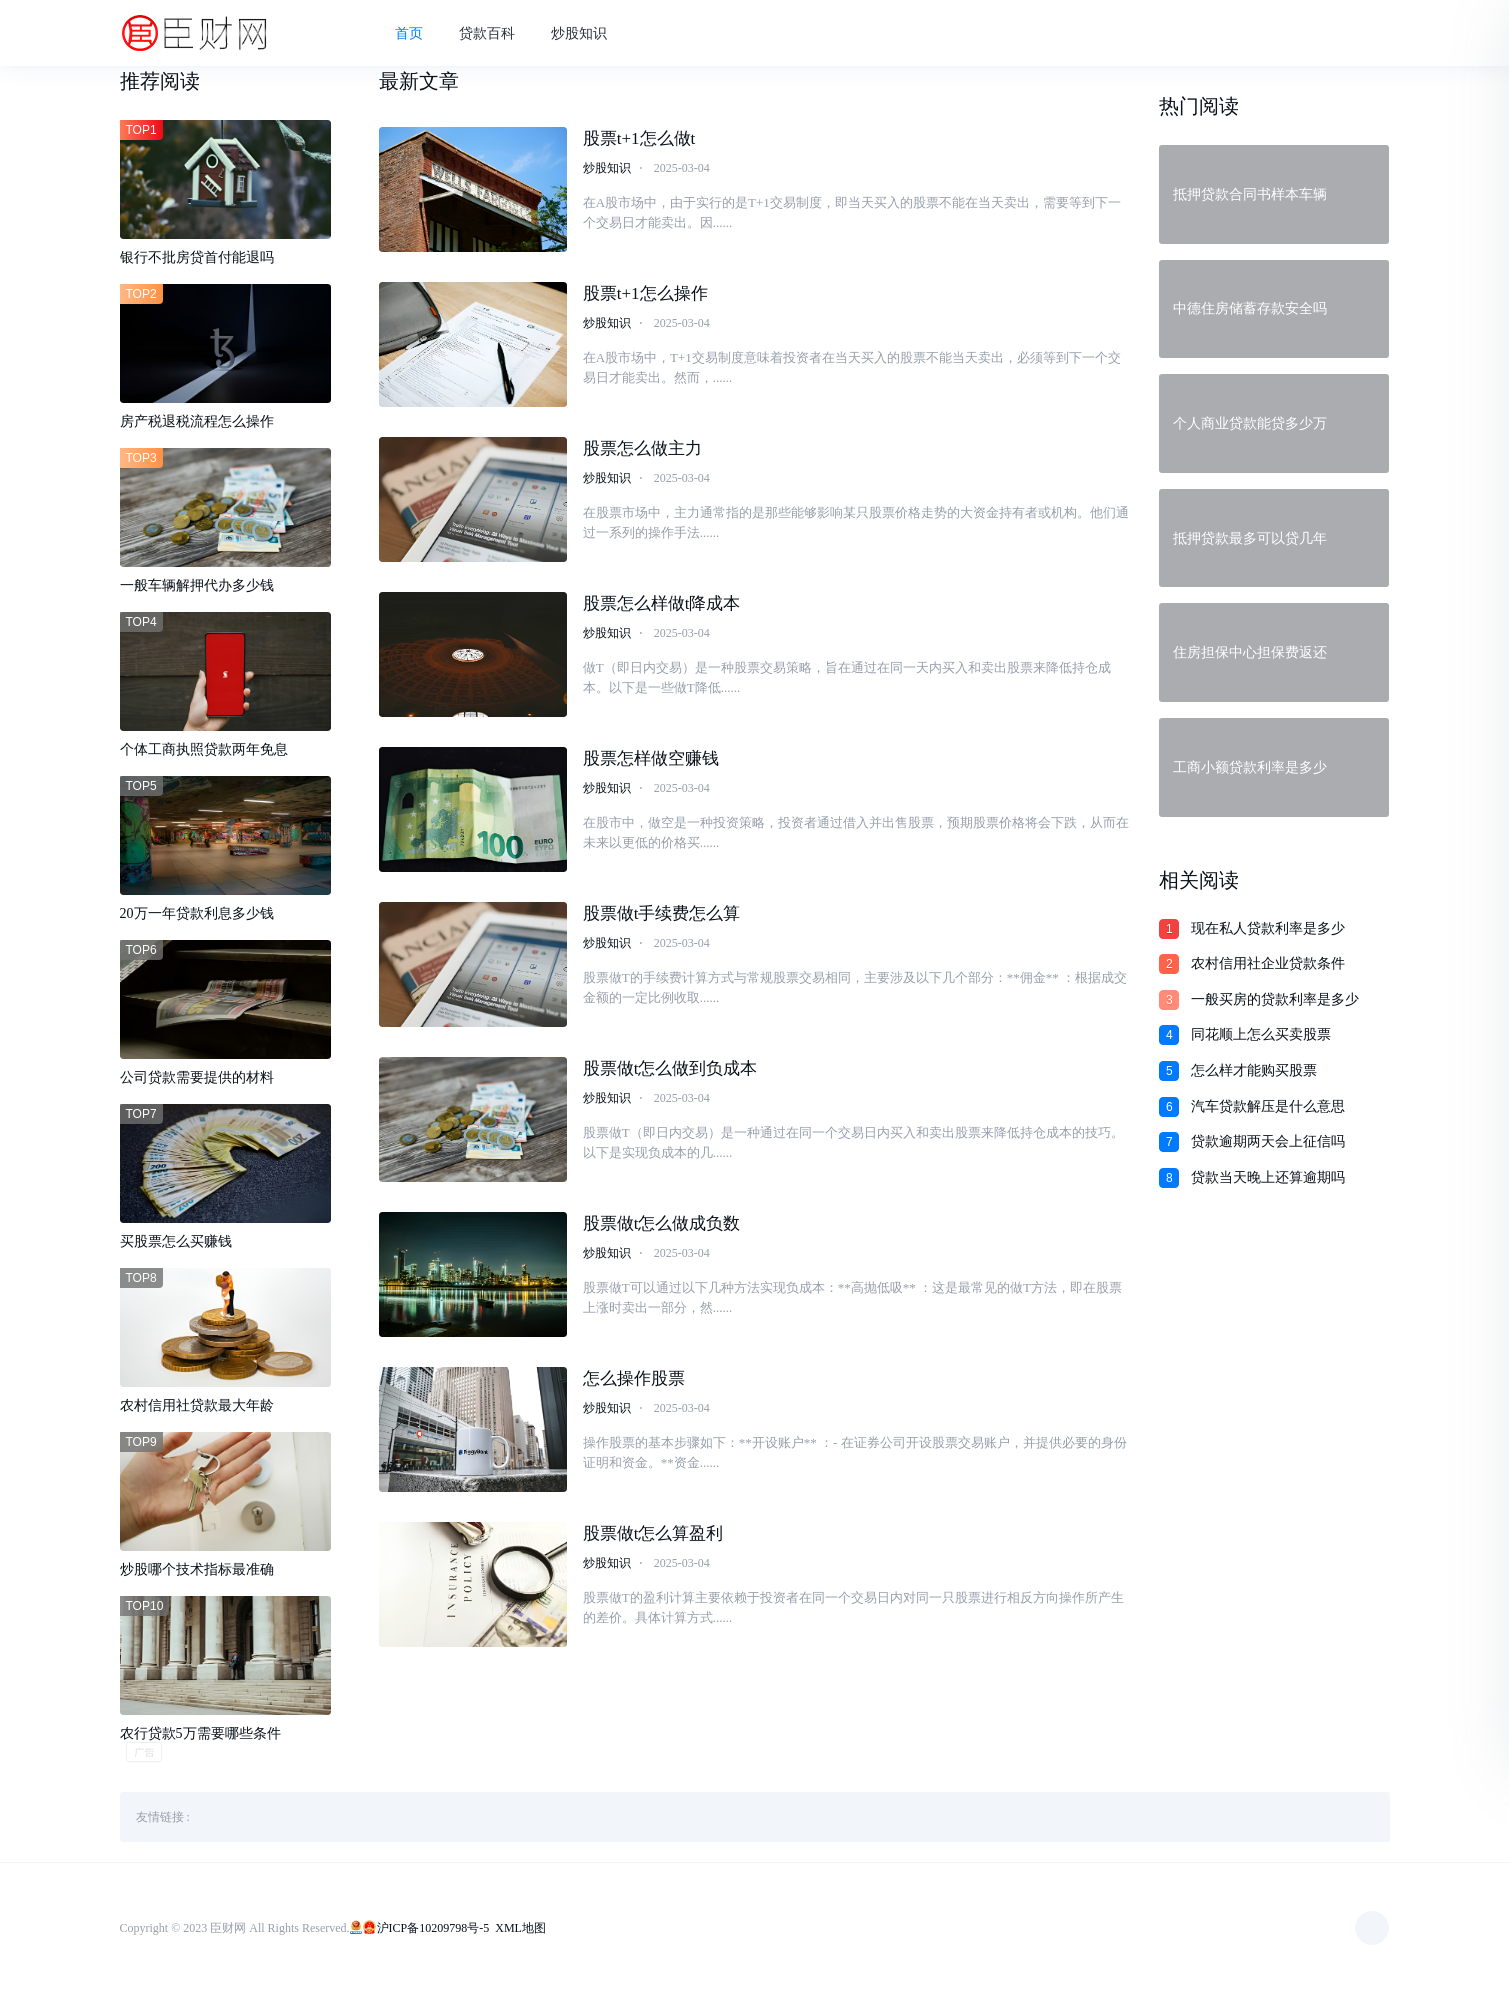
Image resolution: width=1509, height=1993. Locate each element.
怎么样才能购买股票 (1254, 1070)
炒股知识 (579, 33)
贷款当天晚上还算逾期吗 (1268, 1177)
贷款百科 (487, 33)
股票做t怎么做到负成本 (670, 1068)
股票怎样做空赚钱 (651, 758)
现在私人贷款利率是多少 (1268, 928)
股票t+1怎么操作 (645, 293)
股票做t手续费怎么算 (662, 913)
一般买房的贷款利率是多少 (1275, 999)
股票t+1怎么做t (639, 138)
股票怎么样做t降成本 (662, 603)
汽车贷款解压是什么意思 (1268, 1106)
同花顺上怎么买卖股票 (1261, 1034)
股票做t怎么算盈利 (653, 1533)
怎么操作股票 (634, 1378)
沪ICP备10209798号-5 (433, 1928)
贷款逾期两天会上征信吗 (1268, 1141)
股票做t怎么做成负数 (662, 1223)
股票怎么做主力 (642, 448)
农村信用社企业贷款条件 (1268, 963)
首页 (409, 33)
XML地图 (520, 1928)
